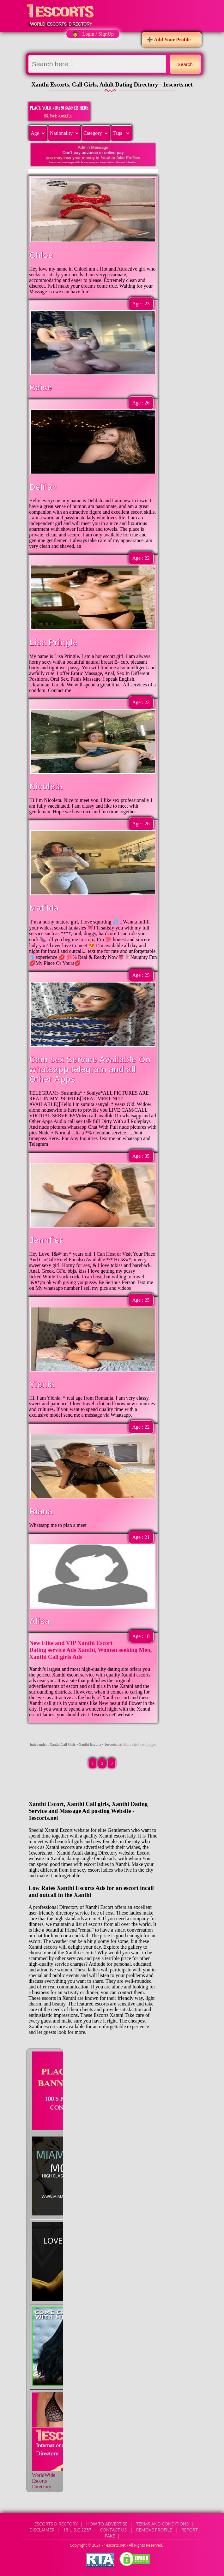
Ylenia (41, 1384)
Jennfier (45, 1240)
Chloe (41, 255)
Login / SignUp (98, 34)
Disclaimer (42, 2530)
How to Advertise (107, 2524)
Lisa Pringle (53, 642)
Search (185, 64)
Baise (40, 387)
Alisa (39, 1621)
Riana (40, 1511)
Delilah (43, 487)
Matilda (43, 908)
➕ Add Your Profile (169, 39)
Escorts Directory (56, 2524)
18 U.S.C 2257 (77, 2530)
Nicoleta (45, 786)
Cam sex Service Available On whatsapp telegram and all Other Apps (89, 1069)
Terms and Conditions (162, 2524)
